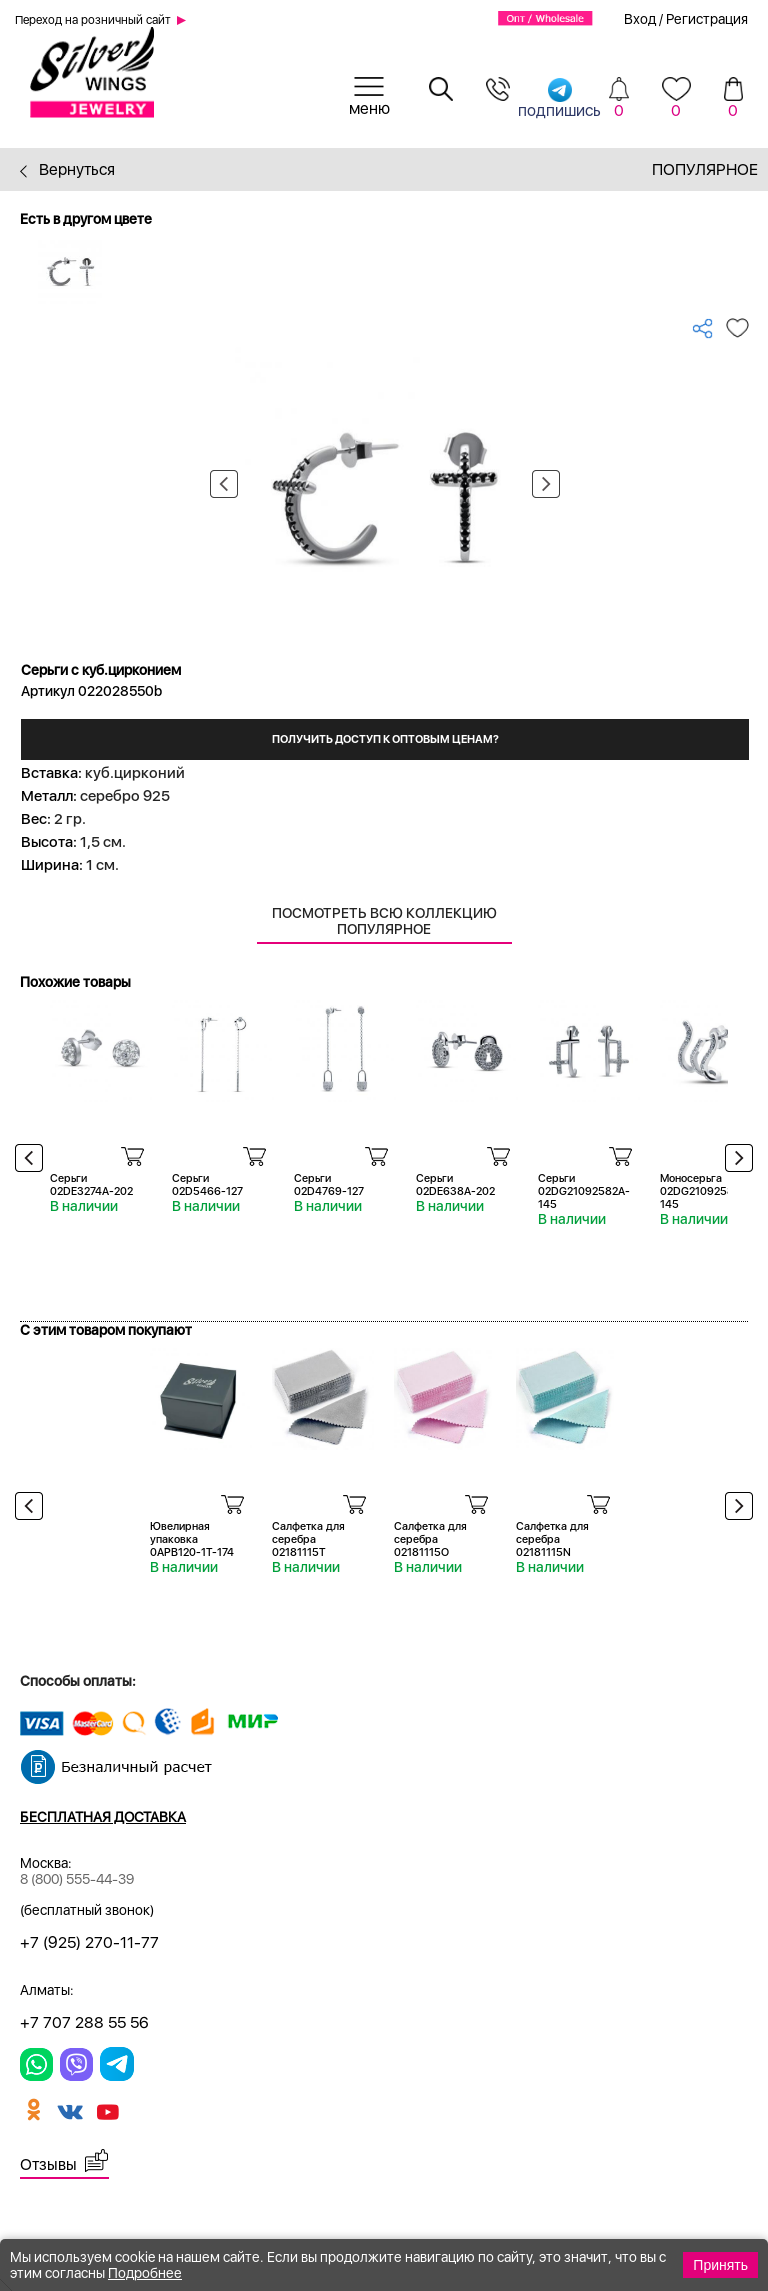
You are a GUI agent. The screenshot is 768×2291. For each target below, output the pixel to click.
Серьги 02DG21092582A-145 (584, 1191)
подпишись (559, 97)
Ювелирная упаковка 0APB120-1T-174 (192, 1539)
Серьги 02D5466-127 (207, 1185)
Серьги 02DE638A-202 (455, 1185)
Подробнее (145, 2273)
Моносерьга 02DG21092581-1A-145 (710, 1191)
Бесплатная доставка (103, 1817)
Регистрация (707, 19)
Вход (640, 19)
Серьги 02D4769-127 (329, 1185)
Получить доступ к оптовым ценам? (385, 739)
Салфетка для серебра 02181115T (308, 1539)
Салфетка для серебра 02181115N (552, 1539)
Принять (720, 2265)
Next (546, 484)
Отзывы (48, 2164)
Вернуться (67, 169)
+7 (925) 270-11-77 (89, 1942)
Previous (224, 484)
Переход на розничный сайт (93, 20)
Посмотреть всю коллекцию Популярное (384, 921)
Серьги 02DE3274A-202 (91, 1185)
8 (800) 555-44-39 (77, 1879)
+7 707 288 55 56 (84, 2022)
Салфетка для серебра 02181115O (430, 1539)
